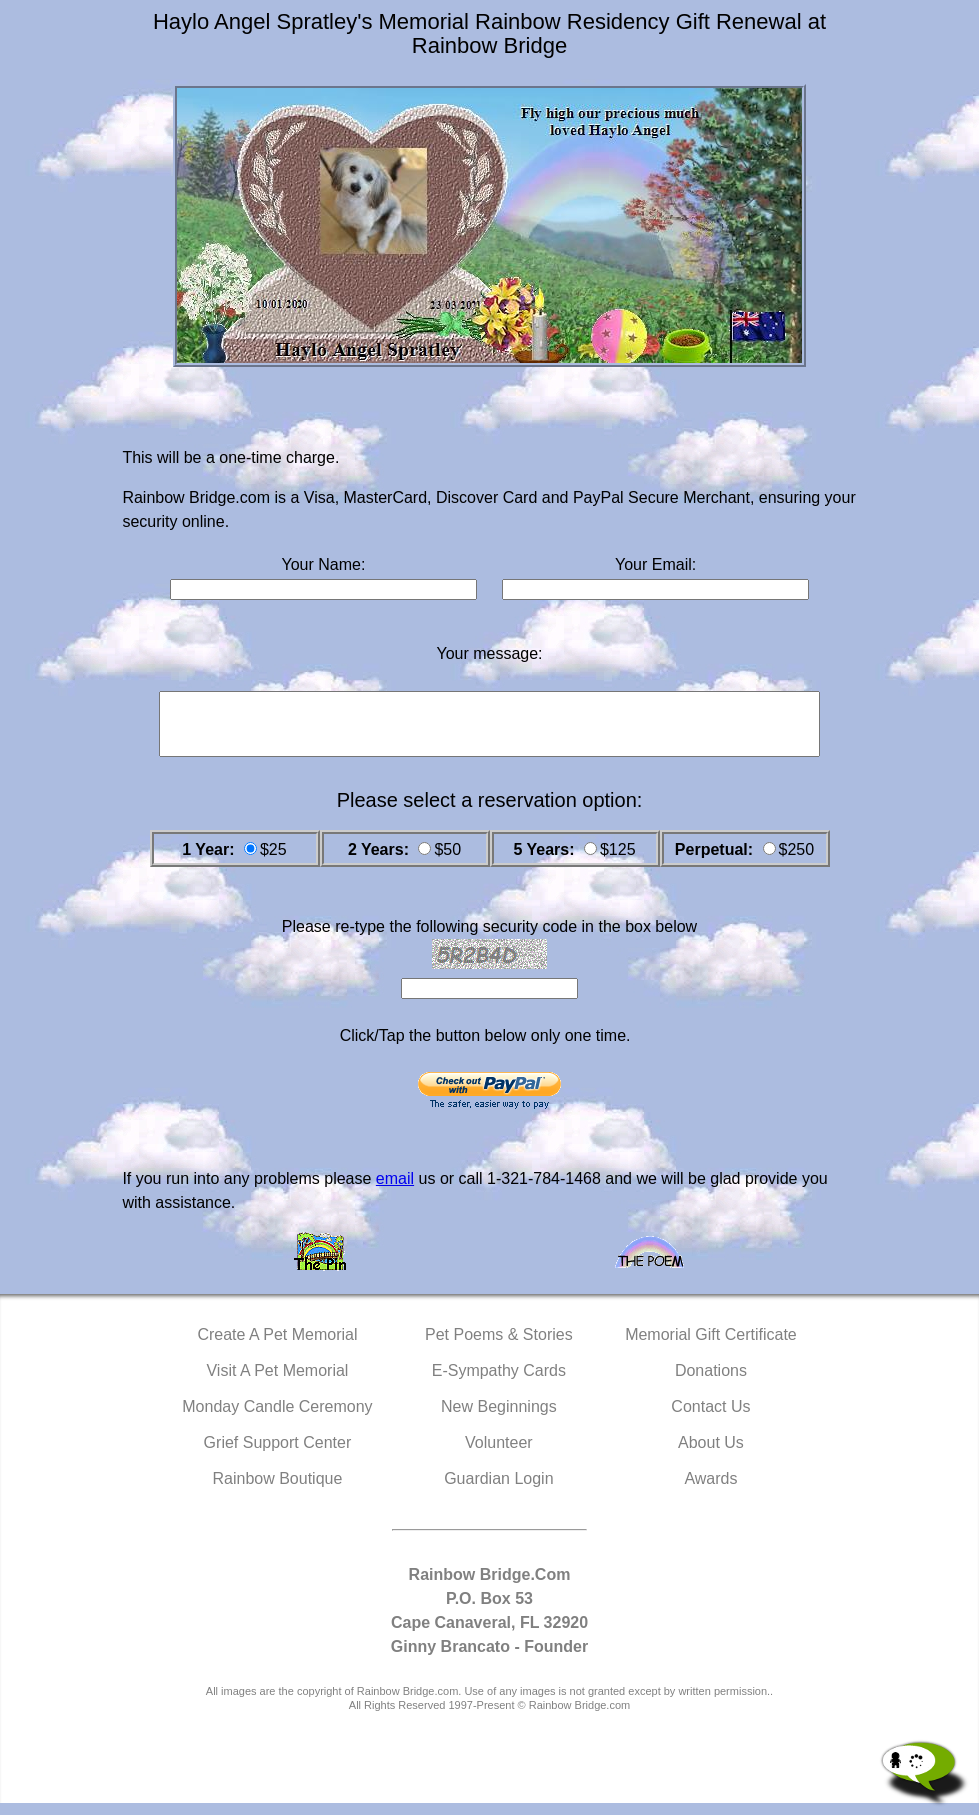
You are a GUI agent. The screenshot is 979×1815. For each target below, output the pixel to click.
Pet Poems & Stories (499, 1346)
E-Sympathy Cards (499, 1382)
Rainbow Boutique (277, 1490)
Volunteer (499, 1454)
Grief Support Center (278, 1454)
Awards (710, 1490)
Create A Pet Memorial (277, 1346)
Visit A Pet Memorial (277, 1382)
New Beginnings (499, 1418)
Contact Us (710, 1418)
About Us (711, 1454)
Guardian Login (498, 1490)
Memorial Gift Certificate (711, 1346)
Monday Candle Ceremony (277, 1418)
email (395, 1190)
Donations (711, 1382)
